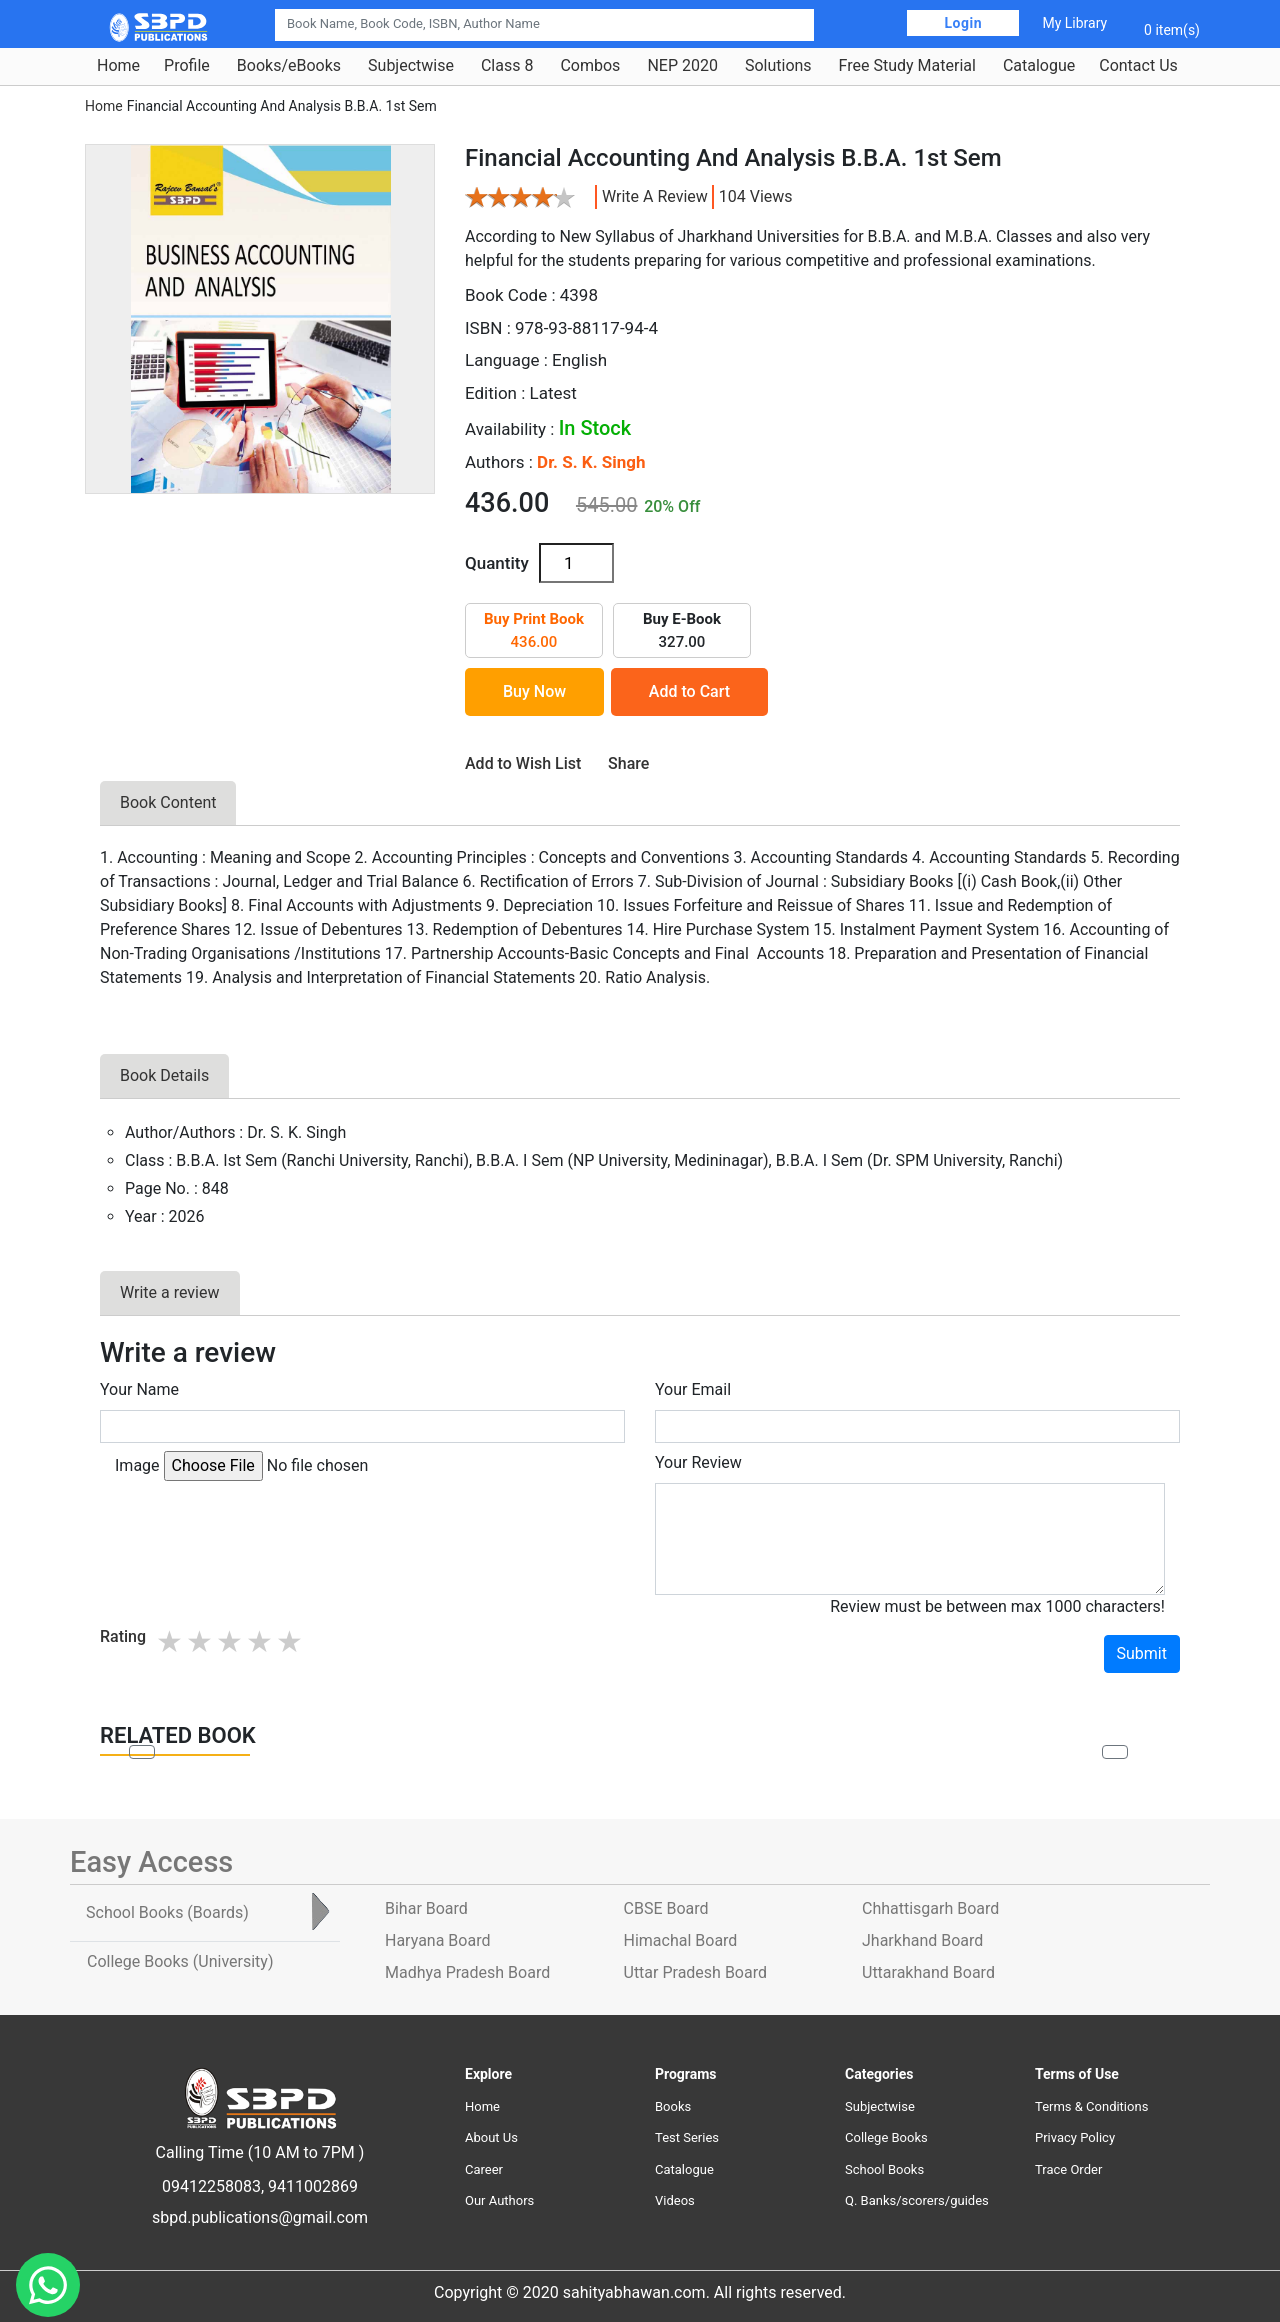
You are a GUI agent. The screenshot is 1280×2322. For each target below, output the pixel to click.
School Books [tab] (167, 1912)
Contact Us (1138, 66)
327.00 (682, 630)
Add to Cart (689, 691)
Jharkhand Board (922, 1940)
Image (137, 1465)
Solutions (778, 66)
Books (673, 2106)
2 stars (201, 1641)
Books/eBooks (289, 66)
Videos (675, 2200)
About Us (491, 2137)
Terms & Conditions (1091, 2106)
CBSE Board (666, 1908)
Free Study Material (907, 66)
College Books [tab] (180, 1961)
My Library (1074, 23)
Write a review (655, 196)
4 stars (261, 1641)
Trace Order (1068, 2169)
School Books (884, 2169)
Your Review (698, 1462)
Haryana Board (437, 1940)
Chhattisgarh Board (930, 1908)
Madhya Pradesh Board (467, 1972)
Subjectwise (411, 66)
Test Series (687, 2137)
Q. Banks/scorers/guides (917, 2200)
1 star (171, 1641)
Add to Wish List (523, 763)
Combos (590, 66)
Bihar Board (426, 1908)
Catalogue (1039, 66)
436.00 (534, 630)
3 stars (231, 1641)
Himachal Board (681, 1940)
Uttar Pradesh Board (695, 1972)
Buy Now (534, 691)
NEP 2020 (682, 66)
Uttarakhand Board (928, 1972)
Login (963, 23)
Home (118, 66)
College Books (886, 2137)
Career (484, 2169)
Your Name (139, 1389)
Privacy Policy (1075, 2137)
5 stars (291, 1641)
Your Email (693, 1389)
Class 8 (507, 66)
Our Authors (499, 2200)
